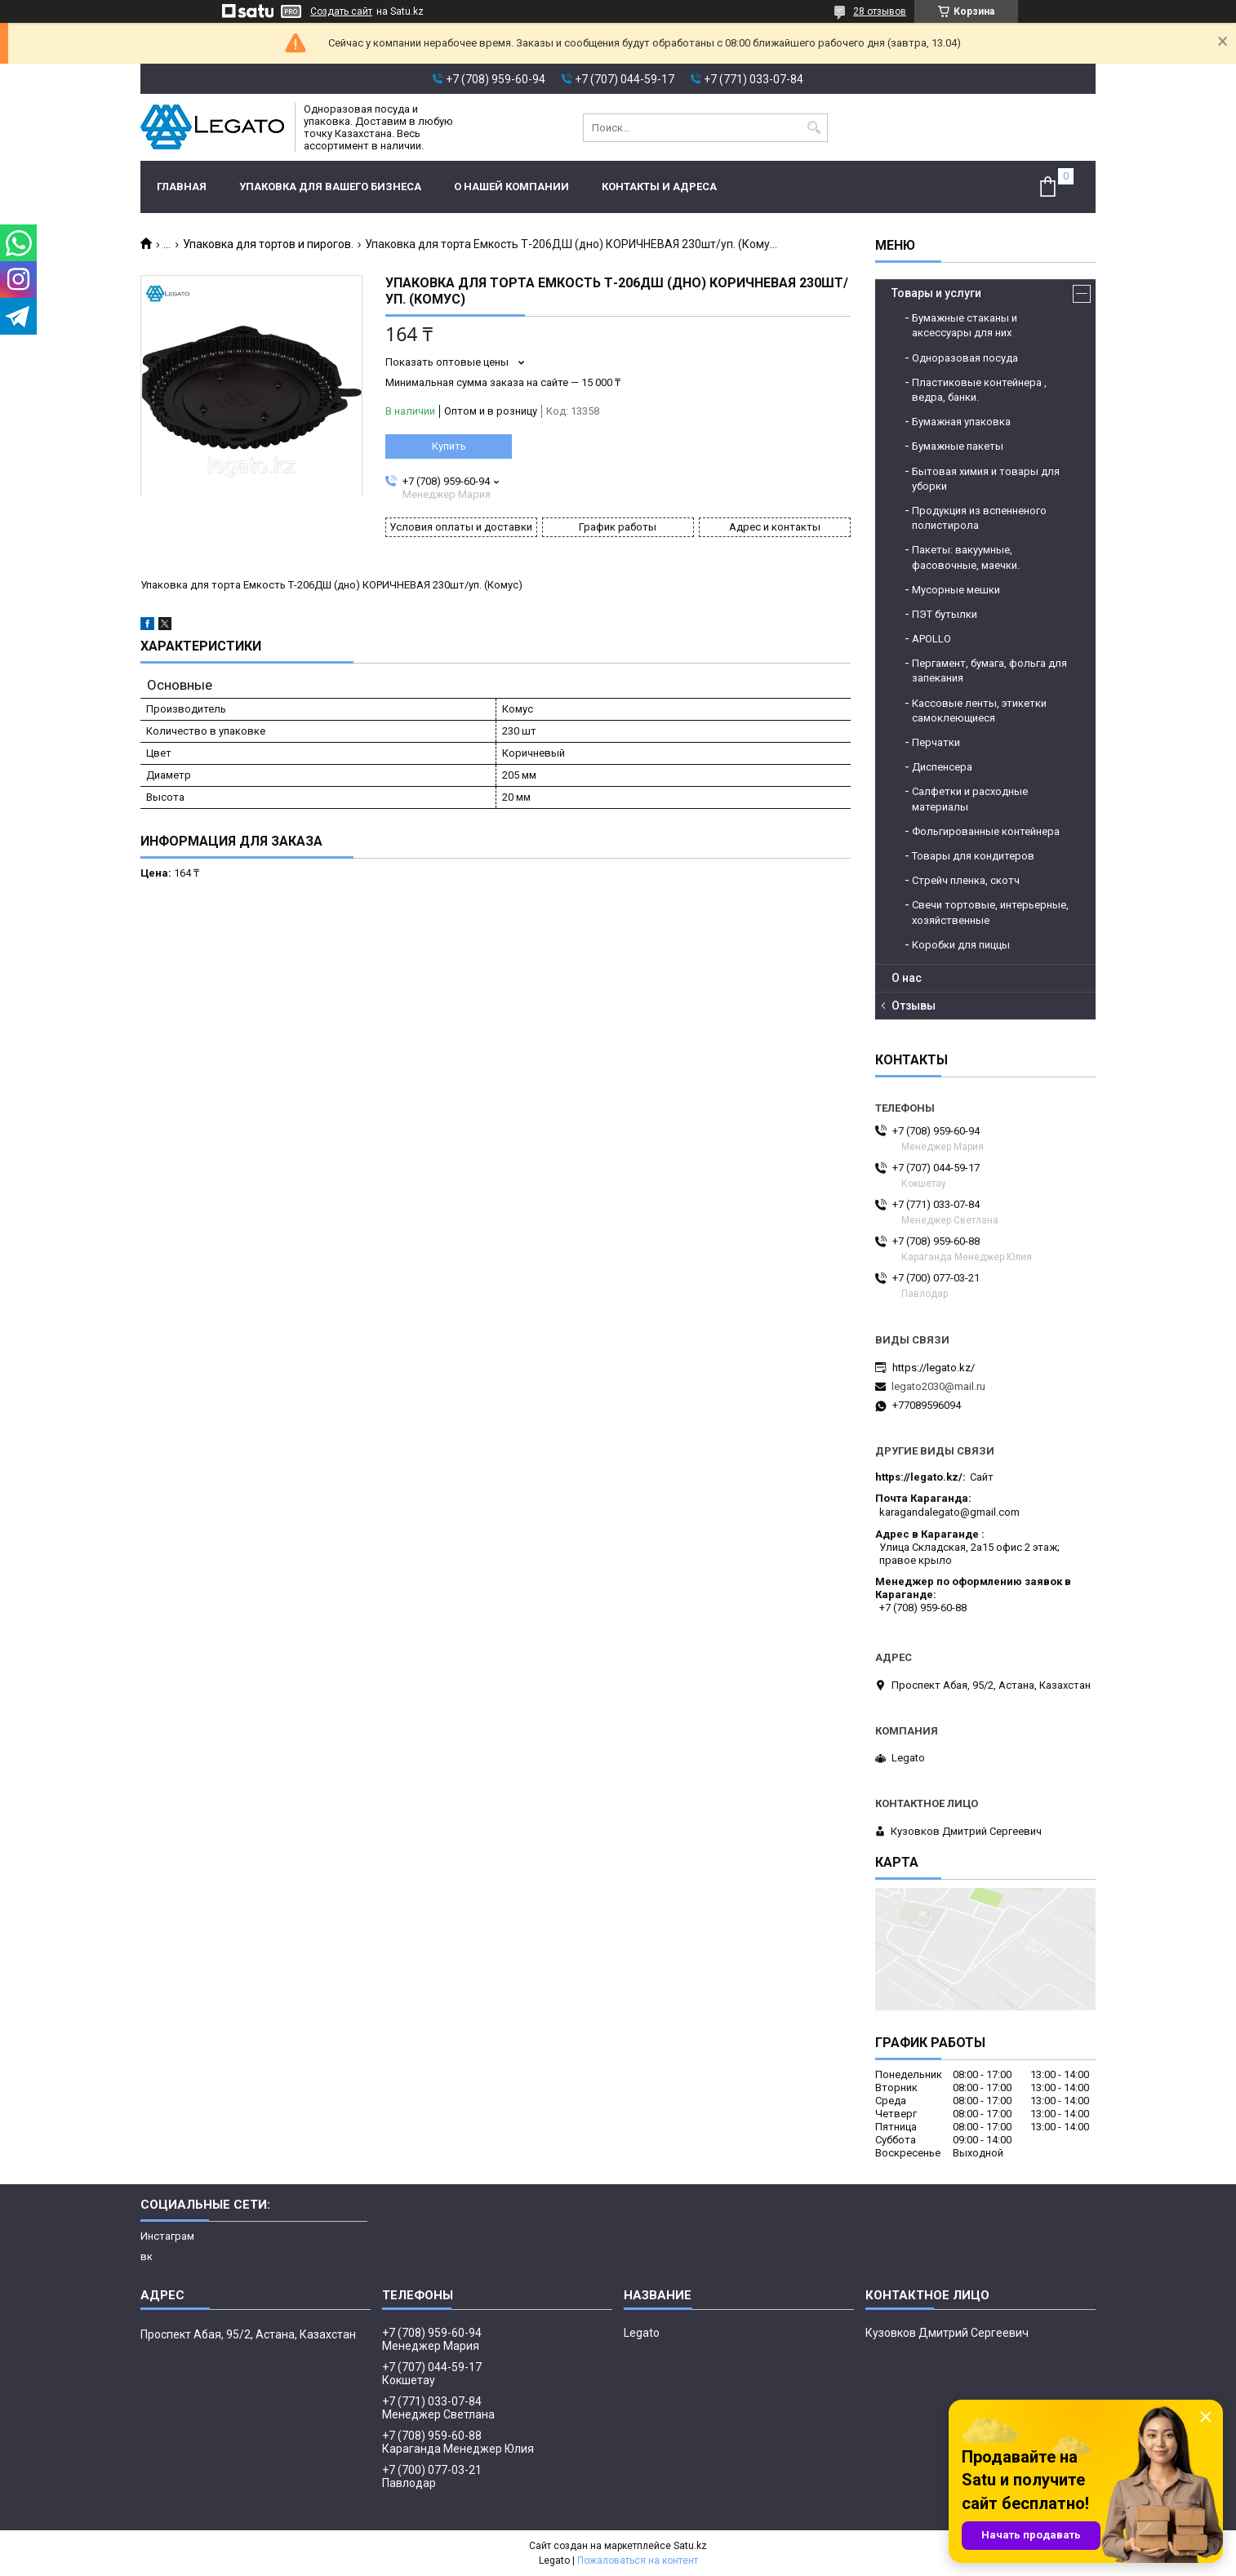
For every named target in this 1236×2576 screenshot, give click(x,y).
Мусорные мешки (956, 590)
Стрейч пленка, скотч (966, 880)
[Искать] (813, 127)
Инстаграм (167, 2236)
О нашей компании (511, 186)
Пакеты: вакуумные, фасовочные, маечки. (966, 557)
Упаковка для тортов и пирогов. (268, 244)
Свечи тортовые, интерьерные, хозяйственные (990, 912)
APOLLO (931, 639)
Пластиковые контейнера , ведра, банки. (979, 389)
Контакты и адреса (659, 186)
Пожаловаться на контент (637, 2560)
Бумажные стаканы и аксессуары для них (964, 325)
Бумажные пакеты (957, 446)
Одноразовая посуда (965, 358)
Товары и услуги (936, 293)
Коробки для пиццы (961, 945)
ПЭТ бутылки (944, 614)
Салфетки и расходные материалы (970, 798)
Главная (182, 186)
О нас (906, 977)
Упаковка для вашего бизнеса (330, 186)
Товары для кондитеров (973, 856)
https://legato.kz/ (933, 1367)
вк (146, 2256)
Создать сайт (341, 11)
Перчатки (936, 742)
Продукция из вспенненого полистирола (979, 517)
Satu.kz (690, 2546)
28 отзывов (879, 11)
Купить (449, 446)
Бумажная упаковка (961, 421)
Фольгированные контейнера (986, 831)
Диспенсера (942, 767)
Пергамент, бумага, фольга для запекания (989, 670)
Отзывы (913, 1005)
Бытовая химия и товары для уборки (986, 478)
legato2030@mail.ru (938, 1386)
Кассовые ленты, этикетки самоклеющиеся (979, 710)
